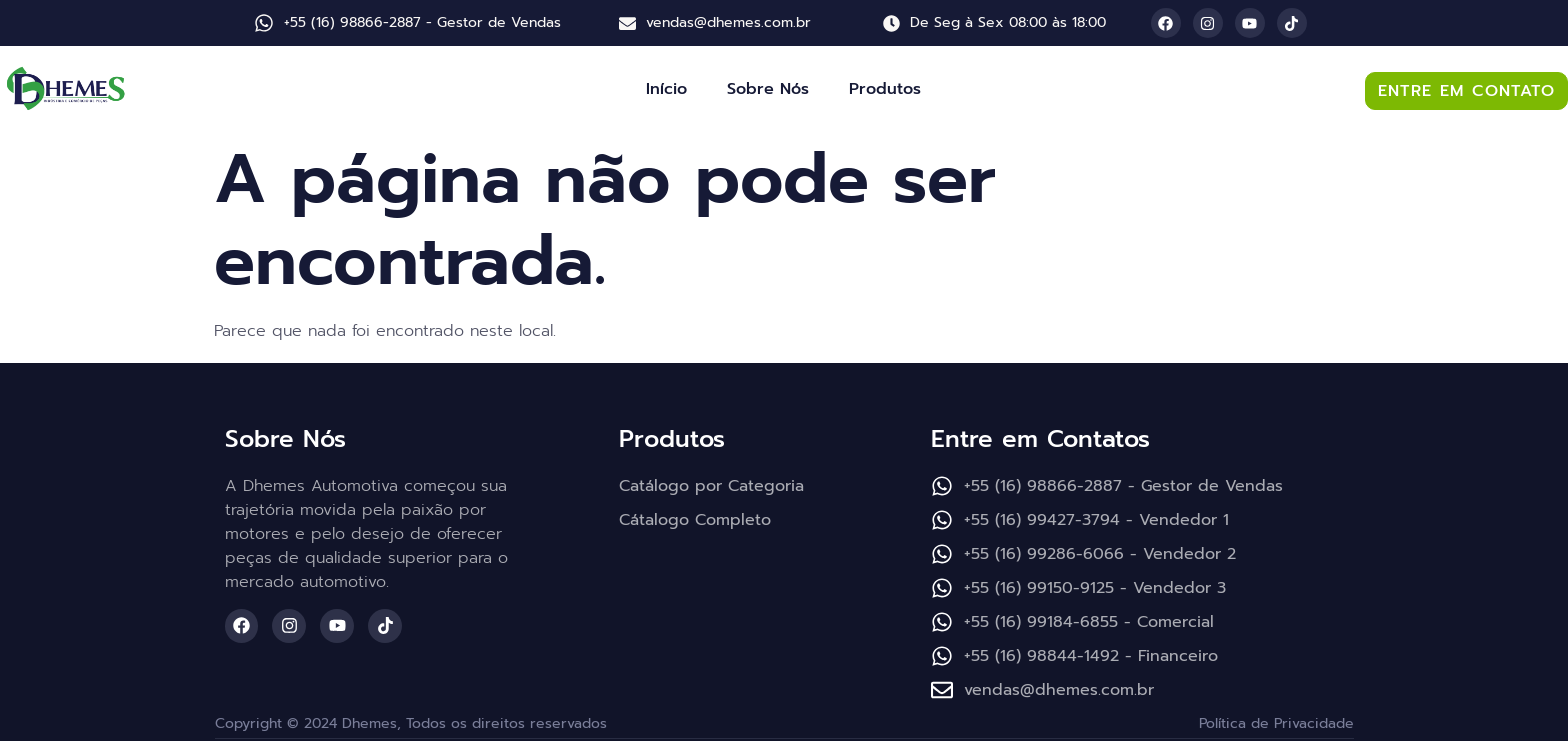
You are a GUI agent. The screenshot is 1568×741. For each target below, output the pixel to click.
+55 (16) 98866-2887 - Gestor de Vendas (422, 22)
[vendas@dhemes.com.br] (627, 23)
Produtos (885, 89)
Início (666, 89)
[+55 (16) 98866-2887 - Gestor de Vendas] (264, 23)
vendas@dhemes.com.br (728, 22)
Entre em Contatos (1040, 439)
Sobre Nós (768, 89)
